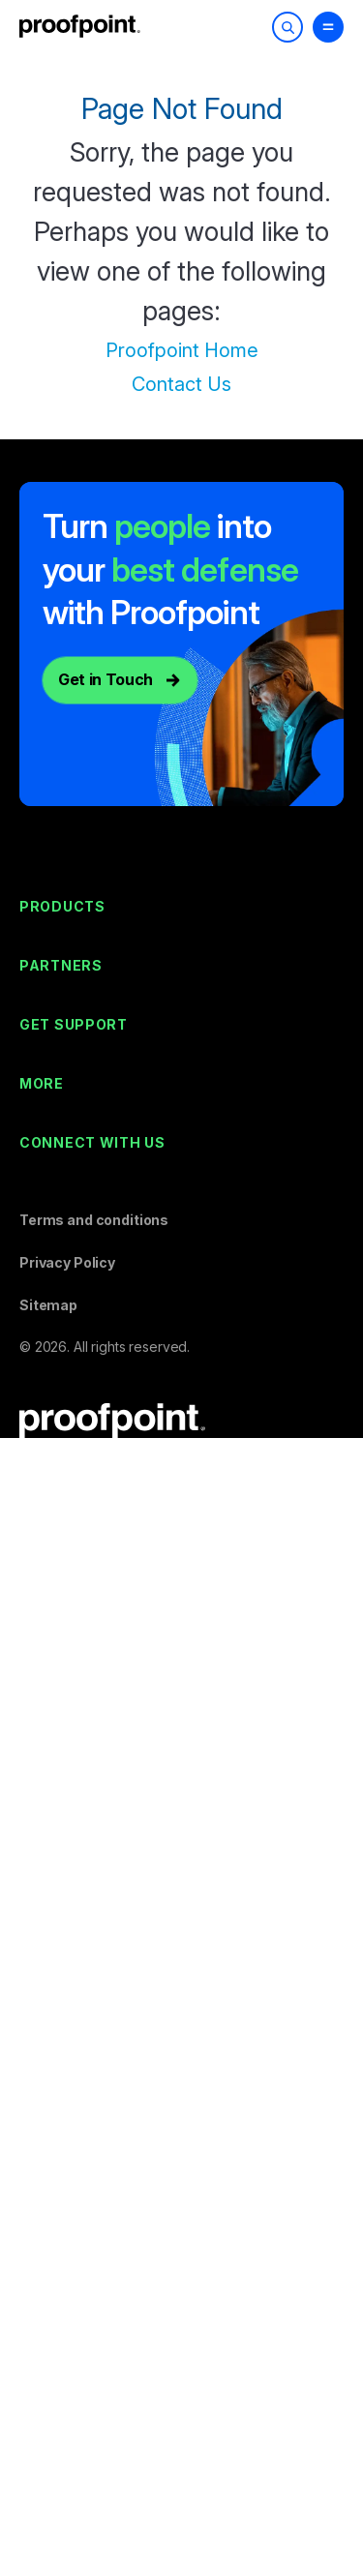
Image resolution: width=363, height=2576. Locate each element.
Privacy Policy (67, 1262)
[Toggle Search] (287, 27)
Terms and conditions (93, 1220)
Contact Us (181, 384)
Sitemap (48, 1305)
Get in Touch (105, 679)
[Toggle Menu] (328, 27)
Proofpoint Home (182, 350)
